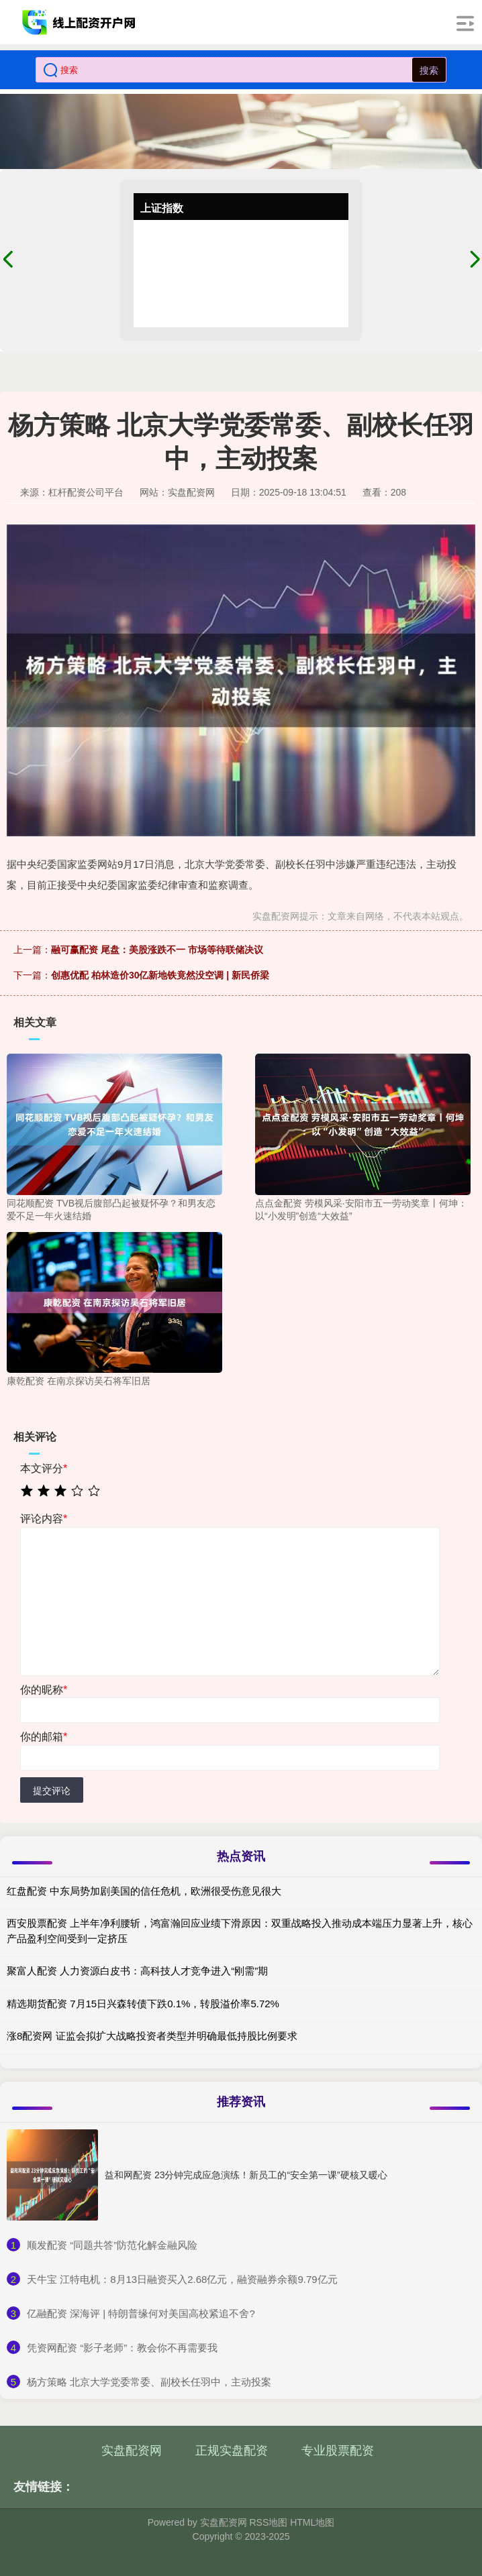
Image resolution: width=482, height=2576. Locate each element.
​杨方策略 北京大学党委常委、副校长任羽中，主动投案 (149, 2382)
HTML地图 (312, 2522)
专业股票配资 (337, 2450)
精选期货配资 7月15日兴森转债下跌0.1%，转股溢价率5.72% (143, 2003)
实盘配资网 (131, 2450)
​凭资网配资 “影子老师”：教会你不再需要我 (122, 2347)
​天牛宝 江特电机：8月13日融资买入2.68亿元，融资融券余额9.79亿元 (182, 2279)
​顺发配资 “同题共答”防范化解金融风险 (112, 2245)
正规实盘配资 (231, 2450)
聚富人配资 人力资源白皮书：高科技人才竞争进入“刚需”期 (137, 1970)
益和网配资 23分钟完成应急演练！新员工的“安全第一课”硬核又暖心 (246, 2175)
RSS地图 (268, 2522)
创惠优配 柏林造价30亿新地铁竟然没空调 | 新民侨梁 (160, 975)
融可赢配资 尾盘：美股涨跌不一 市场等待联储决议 (157, 949)
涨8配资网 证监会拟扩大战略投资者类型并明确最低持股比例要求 (152, 2035)
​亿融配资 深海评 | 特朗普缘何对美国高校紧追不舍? (141, 2313)
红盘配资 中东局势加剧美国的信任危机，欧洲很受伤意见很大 (144, 1891)
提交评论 (51, 1790)
